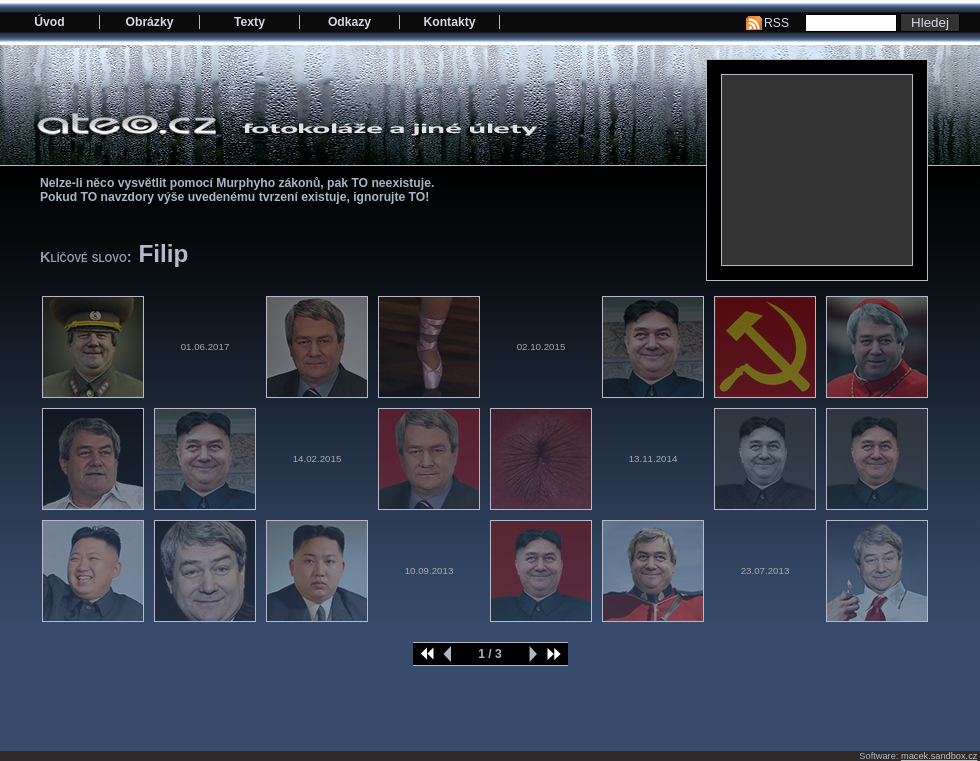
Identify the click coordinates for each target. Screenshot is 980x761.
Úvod (49, 22)
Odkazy (349, 22)
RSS (776, 23)
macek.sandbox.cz (939, 756)
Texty (249, 22)
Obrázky (150, 22)
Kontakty (449, 22)
